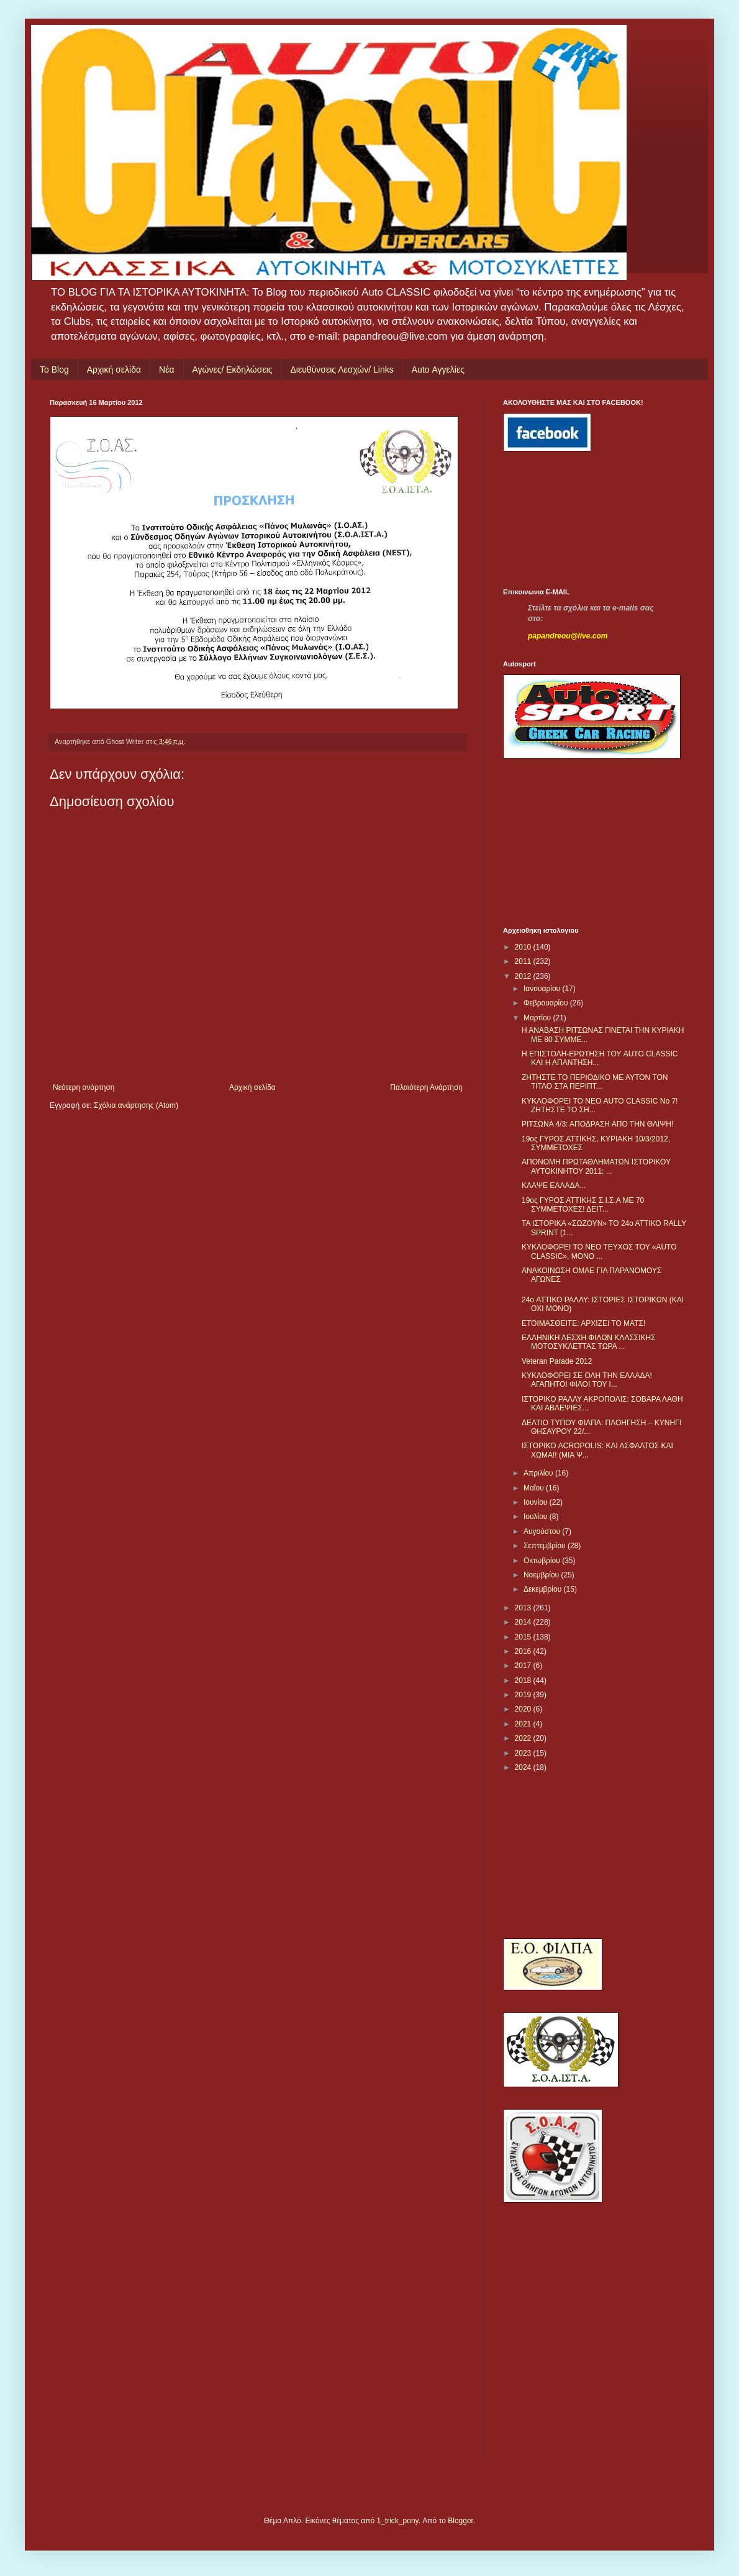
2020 (524, 1709)
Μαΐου (535, 1488)
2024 (524, 1767)
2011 (524, 961)
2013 (524, 1607)
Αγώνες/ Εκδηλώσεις (233, 369)
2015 (524, 1637)
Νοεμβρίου (542, 1575)
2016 (524, 1651)
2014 (524, 1622)
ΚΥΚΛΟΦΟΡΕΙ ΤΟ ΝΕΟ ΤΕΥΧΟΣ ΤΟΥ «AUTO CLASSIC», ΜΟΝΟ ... (599, 1251)
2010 (524, 947)
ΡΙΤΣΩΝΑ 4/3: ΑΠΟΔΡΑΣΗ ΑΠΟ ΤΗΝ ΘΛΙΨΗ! (597, 1124)
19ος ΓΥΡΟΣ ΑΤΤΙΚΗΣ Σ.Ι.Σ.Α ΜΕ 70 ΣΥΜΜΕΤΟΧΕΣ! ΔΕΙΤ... (583, 1204)
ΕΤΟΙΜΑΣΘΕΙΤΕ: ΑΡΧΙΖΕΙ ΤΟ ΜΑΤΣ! (583, 1323)
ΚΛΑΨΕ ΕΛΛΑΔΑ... (554, 1185)
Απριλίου (539, 1473)
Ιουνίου (537, 1502)
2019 (524, 1694)
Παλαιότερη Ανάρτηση (426, 1087)
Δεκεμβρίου (544, 1589)
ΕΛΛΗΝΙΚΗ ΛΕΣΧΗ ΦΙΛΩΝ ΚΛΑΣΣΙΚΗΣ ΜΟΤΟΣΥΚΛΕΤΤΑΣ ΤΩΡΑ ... (589, 1342)
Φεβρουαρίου (547, 1003)
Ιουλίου (537, 1516)
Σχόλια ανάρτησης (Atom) (136, 1105)
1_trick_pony (398, 2520)
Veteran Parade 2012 (557, 1361)
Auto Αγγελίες (438, 369)
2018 (524, 1680)
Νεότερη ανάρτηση (83, 1087)
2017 (524, 1665)
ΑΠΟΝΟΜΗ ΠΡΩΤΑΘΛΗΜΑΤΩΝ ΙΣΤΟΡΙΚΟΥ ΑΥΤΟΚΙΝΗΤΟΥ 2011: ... (596, 1166)
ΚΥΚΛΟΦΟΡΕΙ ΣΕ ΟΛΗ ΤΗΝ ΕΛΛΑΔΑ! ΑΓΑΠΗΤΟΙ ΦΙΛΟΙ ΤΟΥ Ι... (587, 1380)
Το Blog (54, 369)
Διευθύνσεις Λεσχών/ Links (342, 369)
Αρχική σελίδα (114, 369)
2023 (524, 1753)
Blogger (460, 2520)
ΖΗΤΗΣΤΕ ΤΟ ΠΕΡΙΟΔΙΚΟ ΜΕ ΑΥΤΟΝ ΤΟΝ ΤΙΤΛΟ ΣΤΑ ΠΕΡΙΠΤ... (595, 1082)
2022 (524, 1738)
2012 (524, 976)
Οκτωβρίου (543, 1560)
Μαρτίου (538, 1018)
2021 (524, 1724)
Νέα (166, 369)
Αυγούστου (543, 1531)
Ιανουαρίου (543, 988)
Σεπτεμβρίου (546, 1545)
